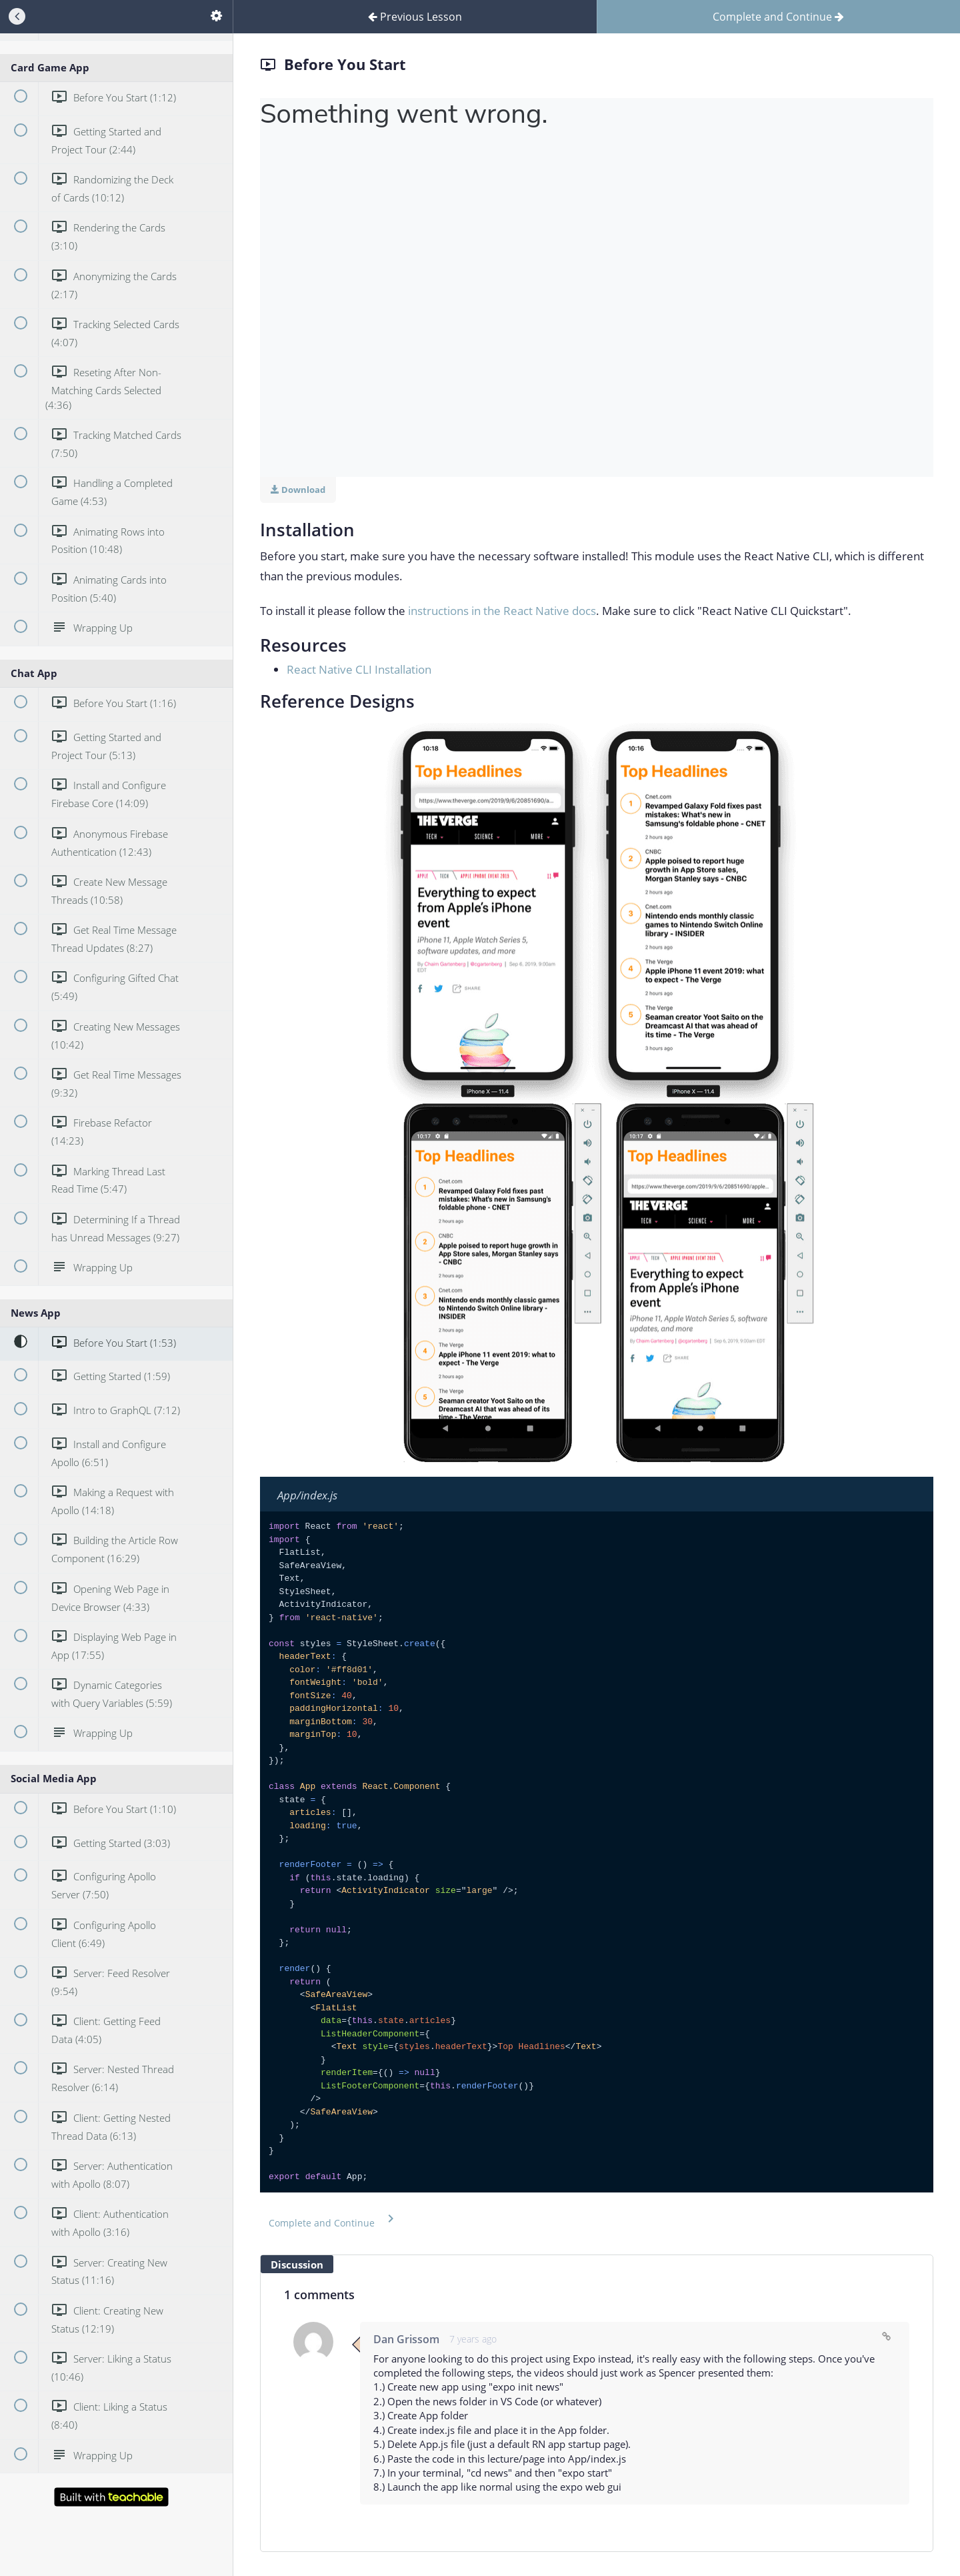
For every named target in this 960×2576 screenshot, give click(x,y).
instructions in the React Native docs (502, 610)
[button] (333, 2220)
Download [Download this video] (298, 490)
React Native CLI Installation (359, 669)
